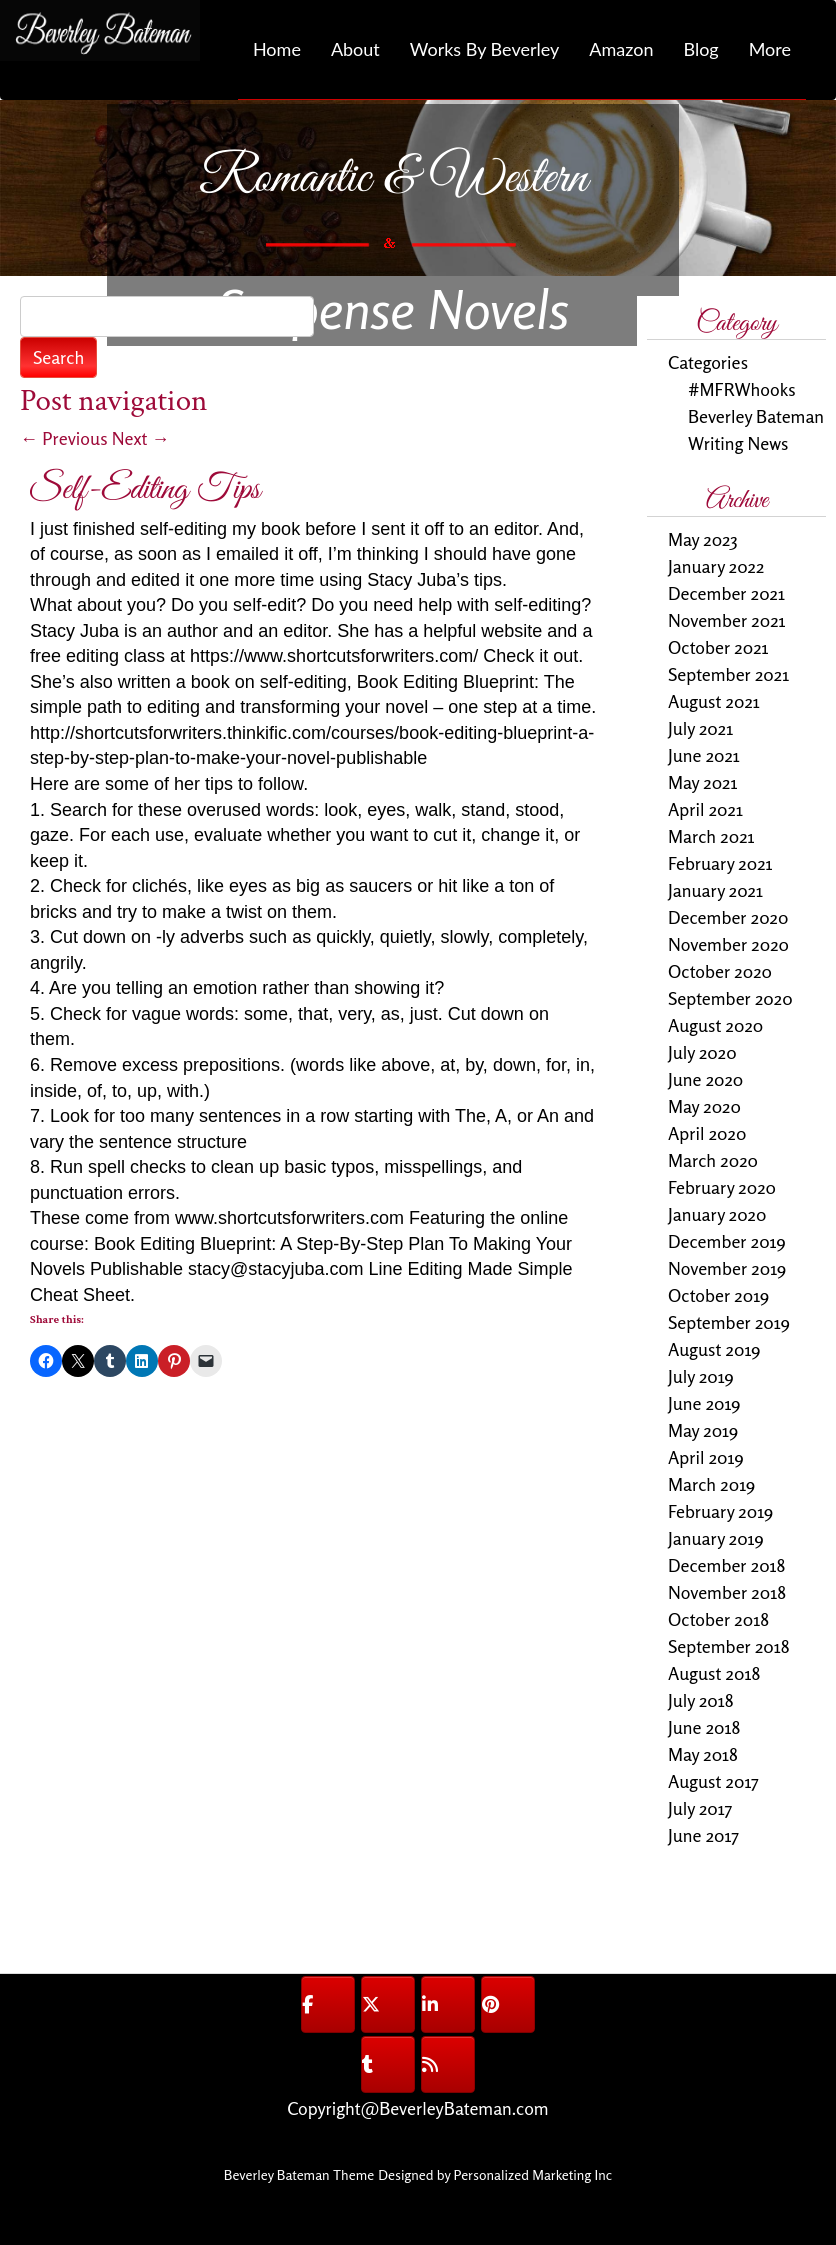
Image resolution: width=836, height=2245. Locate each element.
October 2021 (718, 647)
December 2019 (727, 1241)
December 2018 (726, 1565)
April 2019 (706, 1457)
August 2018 (714, 1673)
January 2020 (717, 1214)
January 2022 (716, 566)
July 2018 (701, 1700)
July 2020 (702, 1052)
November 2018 (727, 1592)
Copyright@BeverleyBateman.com (417, 2108)
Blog (700, 49)
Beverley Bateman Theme (299, 2174)
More (770, 49)
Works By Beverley (484, 49)
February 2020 (722, 1187)
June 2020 (705, 1079)
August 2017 (713, 1781)
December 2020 (728, 917)
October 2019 (718, 1295)
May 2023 (702, 539)
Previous (64, 438)
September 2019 (729, 1322)
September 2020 (730, 998)
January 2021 (715, 890)
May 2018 (703, 1754)
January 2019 (716, 1538)
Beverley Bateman (756, 416)
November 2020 (728, 944)
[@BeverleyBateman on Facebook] (328, 2004)
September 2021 (728, 674)
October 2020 (720, 971)
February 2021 (720, 863)
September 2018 (729, 1646)
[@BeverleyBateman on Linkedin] (448, 2004)
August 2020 (715, 1025)
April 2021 (705, 809)
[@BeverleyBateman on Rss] (448, 2064)
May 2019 (703, 1430)
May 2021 (702, 782)
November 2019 (727, 1268)
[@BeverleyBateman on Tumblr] (388, 2064)
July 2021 (700, 728)
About (355, 49)
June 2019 (704, 1403)
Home (277, 49)
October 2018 (718, 1619)
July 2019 (701, 1376)
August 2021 (714, 701)
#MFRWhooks (742, 389)
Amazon (621, 49)
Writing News (738, 443)
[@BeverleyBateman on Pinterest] (508, 2004)
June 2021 (704, 755)
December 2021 (726, 593)
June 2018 (704, 1727)
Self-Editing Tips (145, 489)
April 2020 (707, 1133)
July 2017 (700, 1808)
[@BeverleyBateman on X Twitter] (388, 2004)
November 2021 (727, 620)
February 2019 (720, 1511)
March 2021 (711, 836)
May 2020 (704, 1106)
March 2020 (713, 1160)
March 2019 (711, 1484)
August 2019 (714, 1349)
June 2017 (703, 1835)
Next (141, 438)
